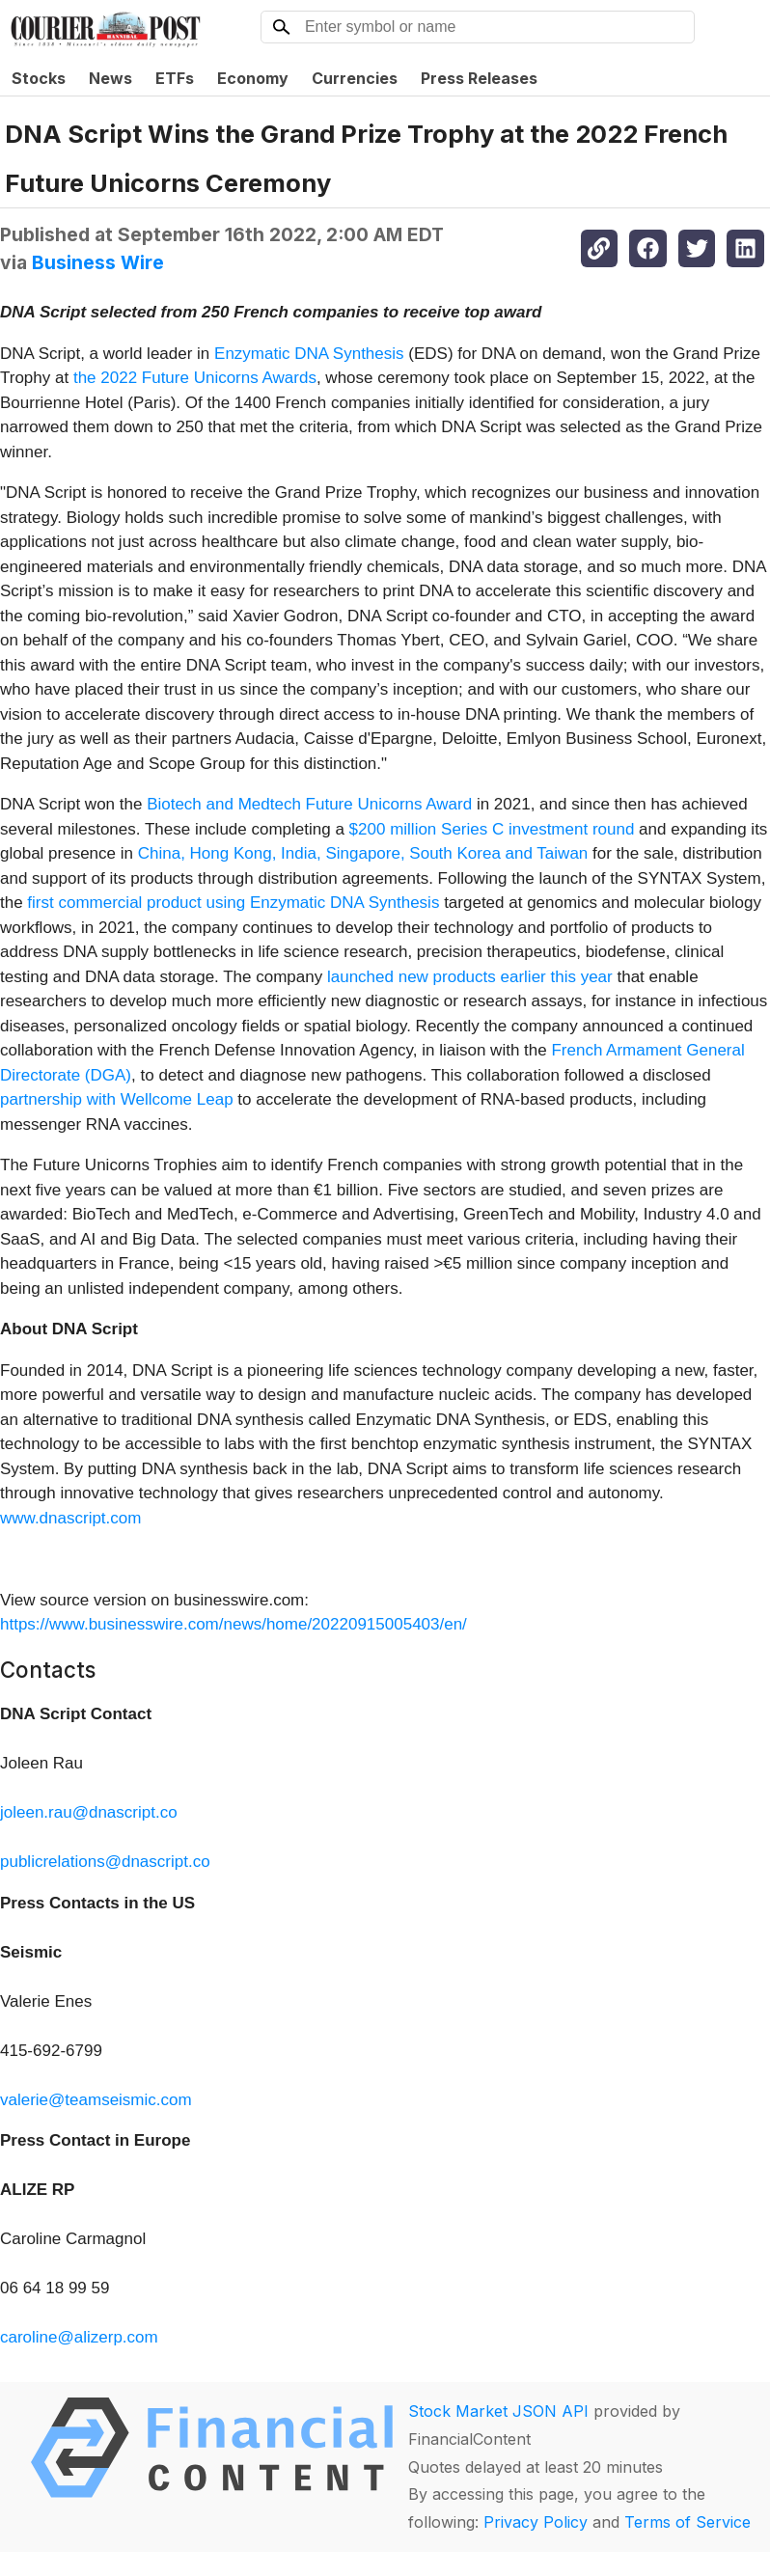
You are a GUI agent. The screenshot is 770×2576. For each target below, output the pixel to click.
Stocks (39, 78)
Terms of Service (687, 2522)
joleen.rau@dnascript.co (89, 1812)
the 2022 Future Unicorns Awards (194, 378)
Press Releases (479, 78)
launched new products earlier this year (470, 977)
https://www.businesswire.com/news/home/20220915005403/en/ (233, 1624)
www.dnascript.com (70, 1518)
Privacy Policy (535, 2522)
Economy (253, 78)
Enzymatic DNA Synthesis (309, 353)
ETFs (174, 78)
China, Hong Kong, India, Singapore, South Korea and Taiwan (363, 853)
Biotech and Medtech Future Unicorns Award (309, 804)
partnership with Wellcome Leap (117, 1099)
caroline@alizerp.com (79, 2337)
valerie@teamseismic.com (96, 2100)
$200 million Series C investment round (492, 829)
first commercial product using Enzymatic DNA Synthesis (233, 902)
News (110, 78)
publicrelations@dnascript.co (105, 1861)
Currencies (355, 78)
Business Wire (98, 262)
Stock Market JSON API (498, 2411)
